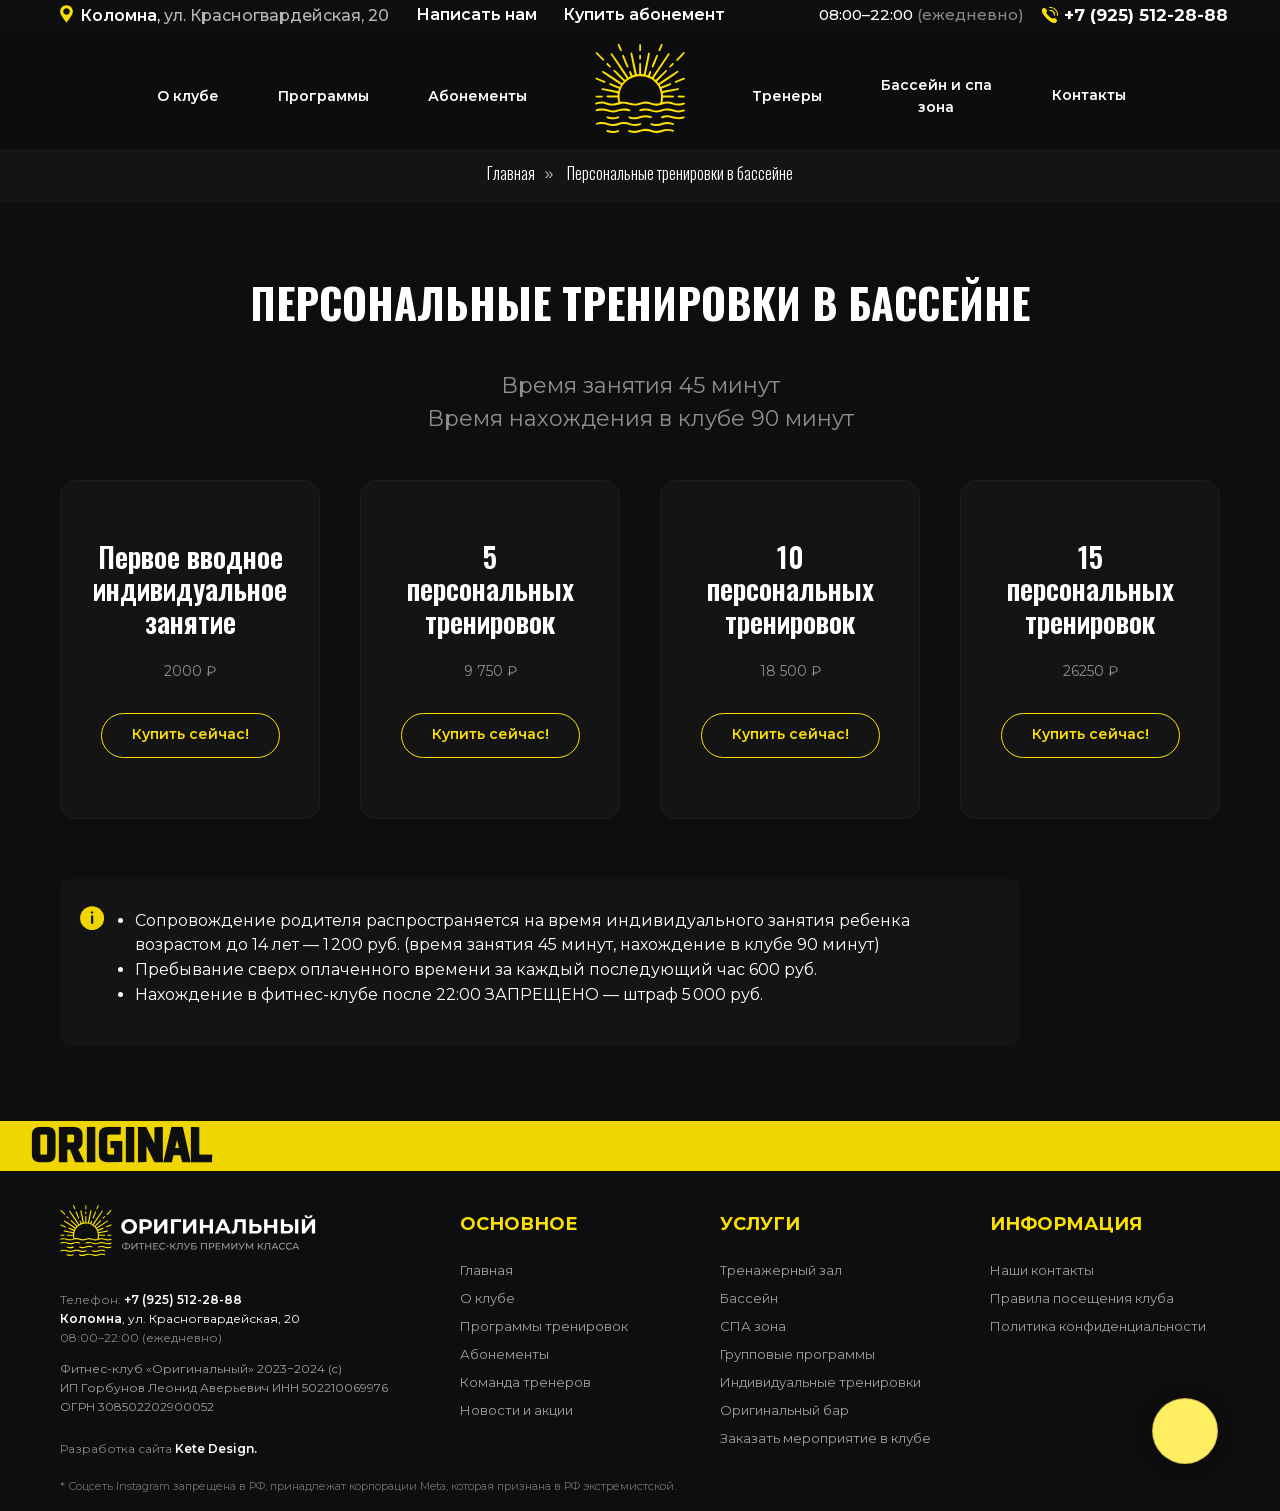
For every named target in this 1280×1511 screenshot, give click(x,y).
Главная (511, 173)
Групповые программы (797, 1354)
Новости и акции (516, 1410)
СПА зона (753, 1326)
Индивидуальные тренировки (820, 1382)
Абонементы (504, 1354)
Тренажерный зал (781, 1270)
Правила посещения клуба (1082, 1298)
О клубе (487, 1298)
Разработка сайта (158, 1448)
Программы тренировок (544, 1326)
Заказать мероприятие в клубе (825, 1438)
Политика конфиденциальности (1098, 1326)
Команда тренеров (525, 1382)
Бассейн (749, 1298)
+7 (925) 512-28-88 (1146, 15)
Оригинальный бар (784, 1410)
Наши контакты (1042, 1270)
